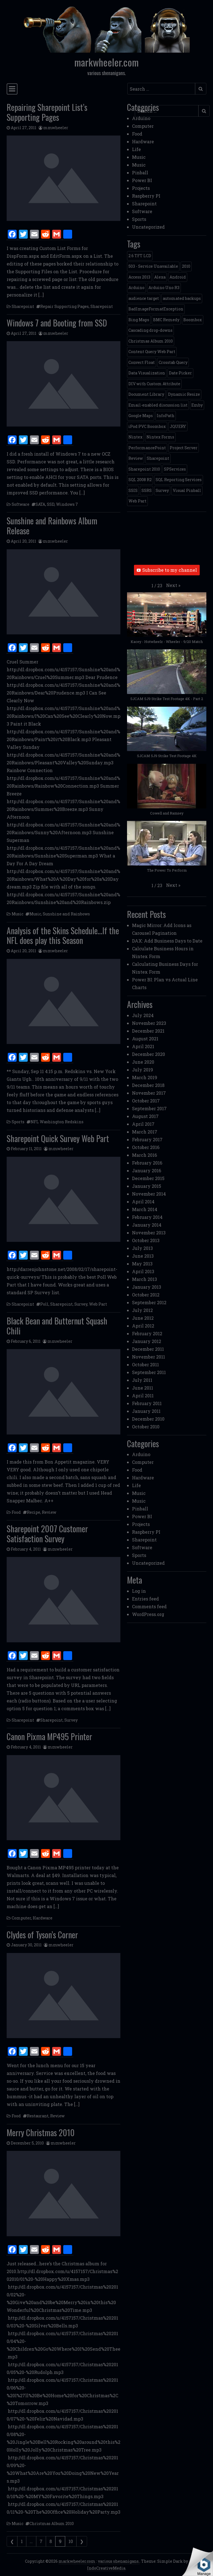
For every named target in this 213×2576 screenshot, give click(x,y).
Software (20, 504)
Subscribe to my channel (167, 570)
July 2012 (142, 1310)
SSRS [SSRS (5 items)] (146, 490)
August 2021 (145, 1038)
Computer (21, 1918)
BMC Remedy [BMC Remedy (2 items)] (166, 319)
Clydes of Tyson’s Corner (42, 1934)
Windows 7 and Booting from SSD (57, 322)
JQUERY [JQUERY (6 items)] (178, 426)
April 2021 (143, 1046)
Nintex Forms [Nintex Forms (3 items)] (160, 437)
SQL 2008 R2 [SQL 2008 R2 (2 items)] (140, 479)
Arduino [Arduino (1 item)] (136, 287)
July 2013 (142, 1248)
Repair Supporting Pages (64, 306)
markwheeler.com (106, 62)
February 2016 (147, 1163)
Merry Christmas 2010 (41, 2132)
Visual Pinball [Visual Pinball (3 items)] (187, 490)
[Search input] (161, 89)
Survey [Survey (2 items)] (162, 490)
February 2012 (147, 1333)
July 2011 (142, 1380)
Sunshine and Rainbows (66, 913)
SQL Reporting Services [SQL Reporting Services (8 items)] (179, 479)
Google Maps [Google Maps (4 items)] (140, 415)
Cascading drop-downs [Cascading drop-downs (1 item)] (150, 330)
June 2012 (143, 1318)
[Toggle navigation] (12, 89)
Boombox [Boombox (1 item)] (192, 319)
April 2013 (143, 1271)
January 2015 (146, 1186)
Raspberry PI (146, 196)
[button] (173, 585)
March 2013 (144, 1279)
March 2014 (144, 1209)
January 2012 (146, 1341)
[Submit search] (200, 89)
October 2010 (145, 1426)
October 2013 (145, 1240)
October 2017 (146, 1101)
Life (136, 149)
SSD (50, 504)
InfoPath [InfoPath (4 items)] (165, 415)
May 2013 (142, 1264)
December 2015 (148, 1178)
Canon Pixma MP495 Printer (49, 1736)
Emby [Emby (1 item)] (197, 405)
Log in (139, 1591)
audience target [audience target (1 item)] (143, 298)
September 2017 (149, 1108)
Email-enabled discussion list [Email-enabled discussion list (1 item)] (157, 405)
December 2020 (148, 1054)
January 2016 (146, 1170)
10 (71, 2541)
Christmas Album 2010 (51, 2523)
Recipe (33, 1512)
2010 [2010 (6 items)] (186, 266)
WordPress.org (148, 1614)
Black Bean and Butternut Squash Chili (57, 1325)
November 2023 (149, 1023)
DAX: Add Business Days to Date (167, 941)
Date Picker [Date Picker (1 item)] (180, 373)
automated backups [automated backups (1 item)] (182, 298)
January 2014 (146, 1225)
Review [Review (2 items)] (135, 458)
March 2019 (144, 1077)
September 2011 (149, 1372)
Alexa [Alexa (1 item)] (160, 277)
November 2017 (149, 1093)
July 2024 (143, 1015)
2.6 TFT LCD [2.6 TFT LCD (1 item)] (139, 255)
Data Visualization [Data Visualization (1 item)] (146, 373)
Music (17, 913)
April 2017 (143, 1124)
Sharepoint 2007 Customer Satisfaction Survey (47, 1533)
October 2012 (145, 1295)
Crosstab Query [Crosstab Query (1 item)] (173, 362)
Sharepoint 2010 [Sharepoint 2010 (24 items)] (144, 469)
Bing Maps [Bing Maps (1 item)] (138, 319)
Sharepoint (23, 306)
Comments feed (149, 1606)
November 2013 (149, 1232)
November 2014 (149, 1194)
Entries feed (145, 1599)
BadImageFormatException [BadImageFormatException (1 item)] (155, 309)
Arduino (141, 118)
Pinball (140, 172)
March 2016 (144, 1155)
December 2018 (148, 1085)
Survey (80, 1304)
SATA (40, 504)
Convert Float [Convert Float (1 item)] (141, 362)
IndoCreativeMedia (106, 2568)
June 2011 (142, 1388)
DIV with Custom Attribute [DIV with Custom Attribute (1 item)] (154, 383)
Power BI (142, 180)
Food (16, 1512)
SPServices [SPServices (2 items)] (175, 469)
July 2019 (142, 1070)
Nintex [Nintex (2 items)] (135, 437)
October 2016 (145, 1147)
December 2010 (148, 1419)
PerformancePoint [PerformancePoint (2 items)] (147, 447)
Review (49, 1512)
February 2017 (147, 1139)
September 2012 (149, 1302)
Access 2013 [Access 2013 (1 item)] (139, 277)
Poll (44, 1304)
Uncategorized (148, 227)
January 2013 (146, 1287)
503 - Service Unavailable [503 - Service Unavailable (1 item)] (153, 266)
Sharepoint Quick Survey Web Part (58, 1138)
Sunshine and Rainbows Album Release (52, 525)
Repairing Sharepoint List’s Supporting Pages (47, 112)
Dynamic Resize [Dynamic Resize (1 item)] (184, 394)
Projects (141, 188)
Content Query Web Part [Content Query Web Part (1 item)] (151, 351)
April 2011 (143, 1395)
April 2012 (143, 1326)
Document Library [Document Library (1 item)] (146, 394)
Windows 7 (67, 504)
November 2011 (148, 1357)
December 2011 (148, 1349)
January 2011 (146, 1411)
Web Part (98, 1304)
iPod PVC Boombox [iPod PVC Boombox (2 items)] (147, 426)
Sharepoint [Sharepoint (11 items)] (158, 458)
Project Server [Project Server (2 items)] (183, 447)
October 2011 (145, 1364)
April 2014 (143, 1201)
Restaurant (38, 2115)
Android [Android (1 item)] (177, 277)
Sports (18, 1121)
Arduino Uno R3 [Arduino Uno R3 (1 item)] (163, 287)
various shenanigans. (119, 2561)
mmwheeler (55, 127)
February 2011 (147, 1403)
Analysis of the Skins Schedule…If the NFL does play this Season (63, 935)
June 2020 (143, 1062)
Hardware (42, 1918)
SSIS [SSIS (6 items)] (133, 490)
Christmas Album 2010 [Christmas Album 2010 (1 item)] (150, 341)
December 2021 (148, 1031)
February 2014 (147, 1217)
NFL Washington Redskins (57, 1121)
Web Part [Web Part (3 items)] (137, 501)
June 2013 (143, 1256)
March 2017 (144, 1132)
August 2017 (145, 1116)
